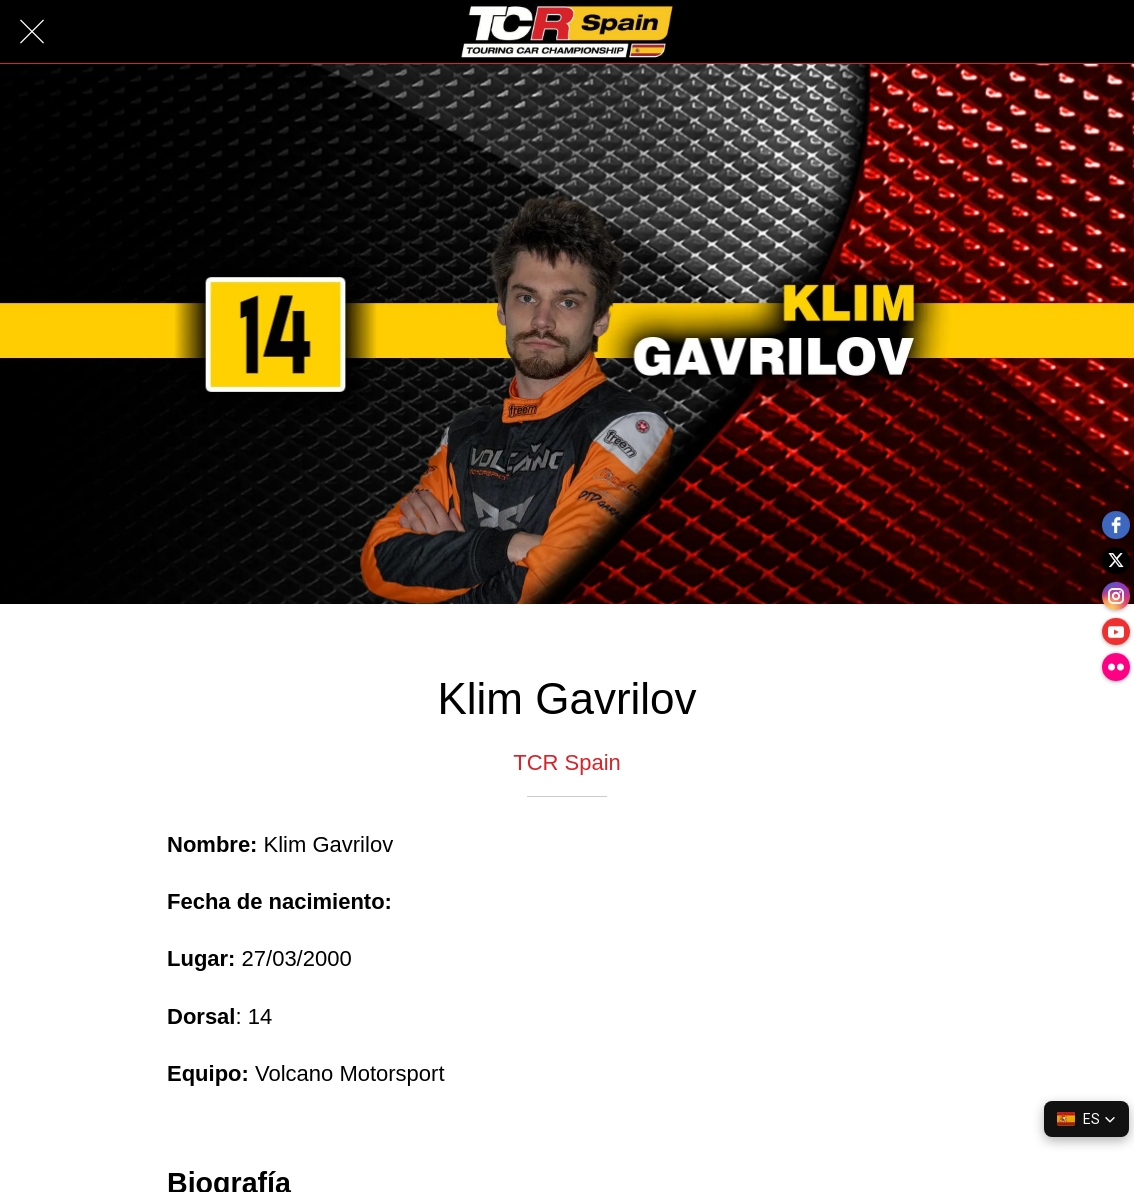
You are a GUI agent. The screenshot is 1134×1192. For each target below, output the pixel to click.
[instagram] (1114, 596)
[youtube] (1114, 636)
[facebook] (1114, 516)
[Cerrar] (32, 32)
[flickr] (1114, 676)
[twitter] (1114, 556)
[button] (1086, 1119)
